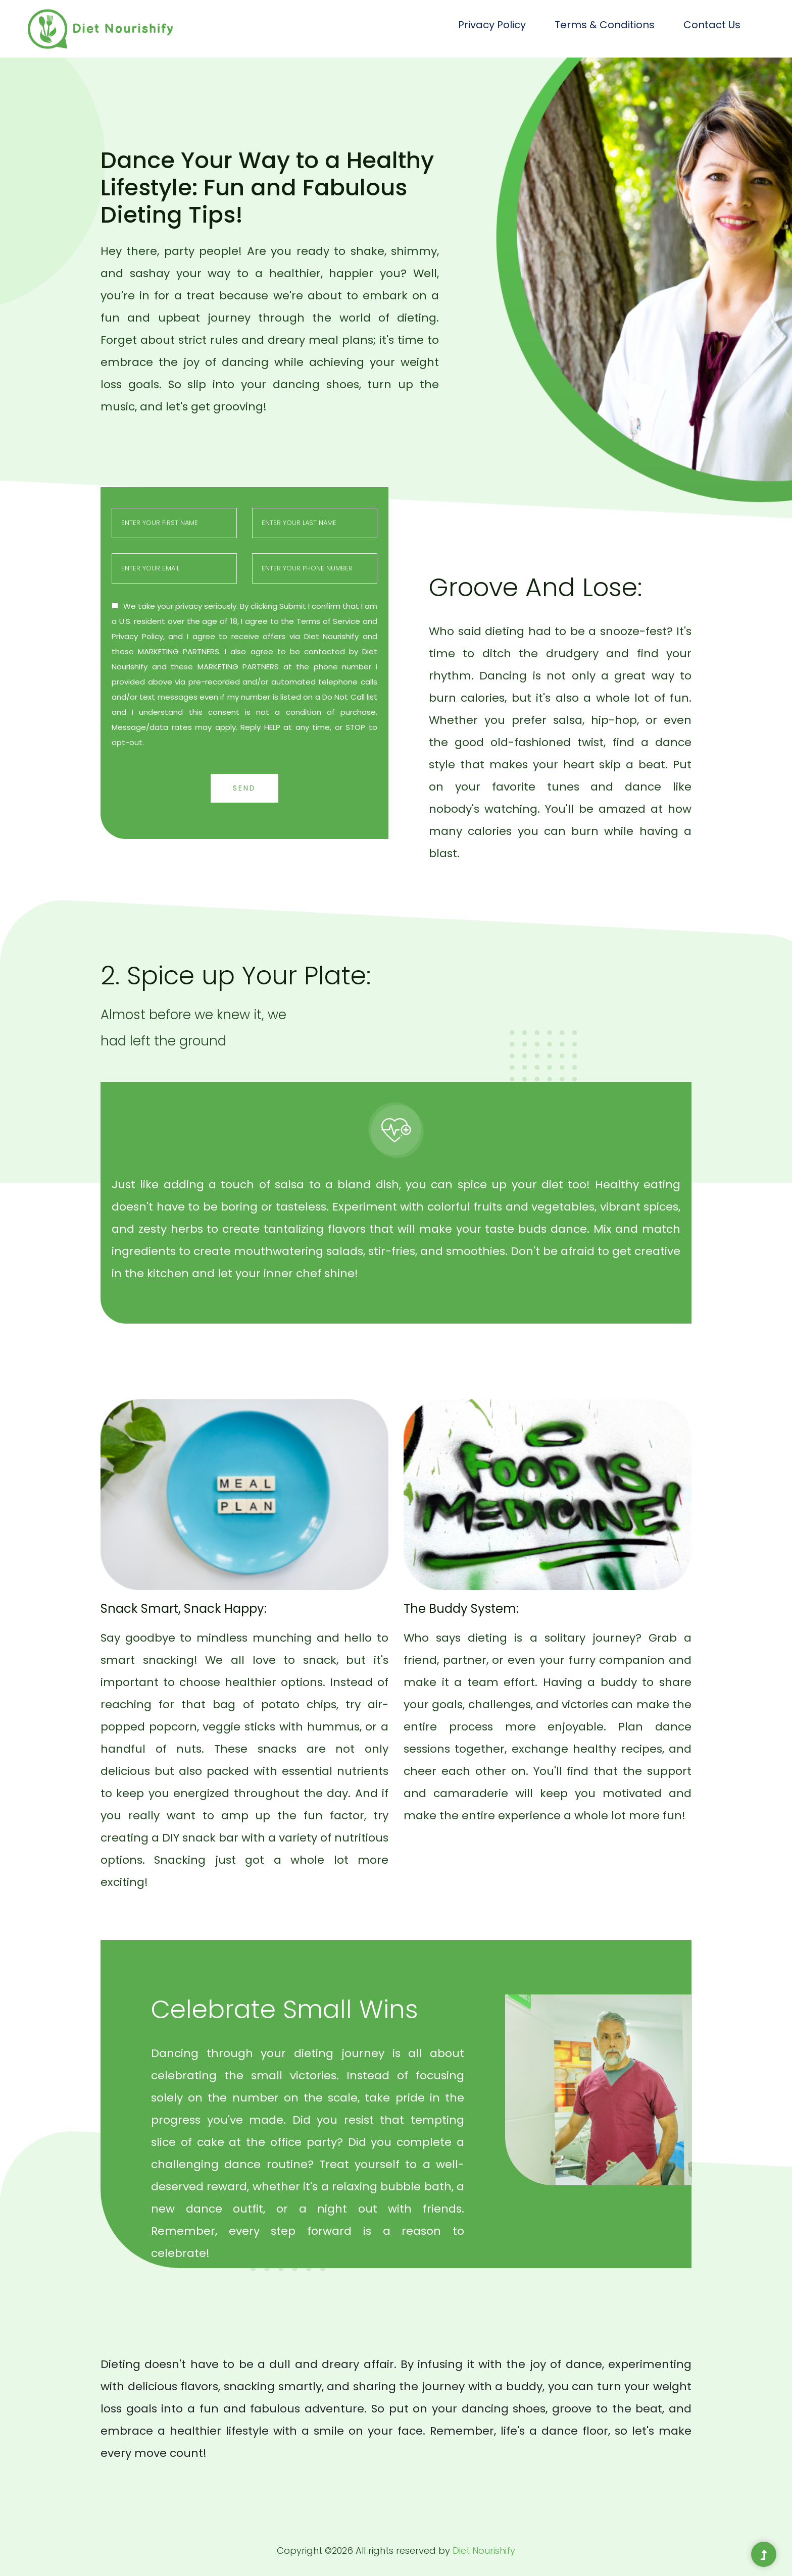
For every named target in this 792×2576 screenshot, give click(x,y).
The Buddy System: (461, 1608)
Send (244, 788)
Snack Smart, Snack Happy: (184, 1608)
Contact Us (711, 25)
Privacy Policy (492, 25)
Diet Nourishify (484, 2550)
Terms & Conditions (605, 25)
